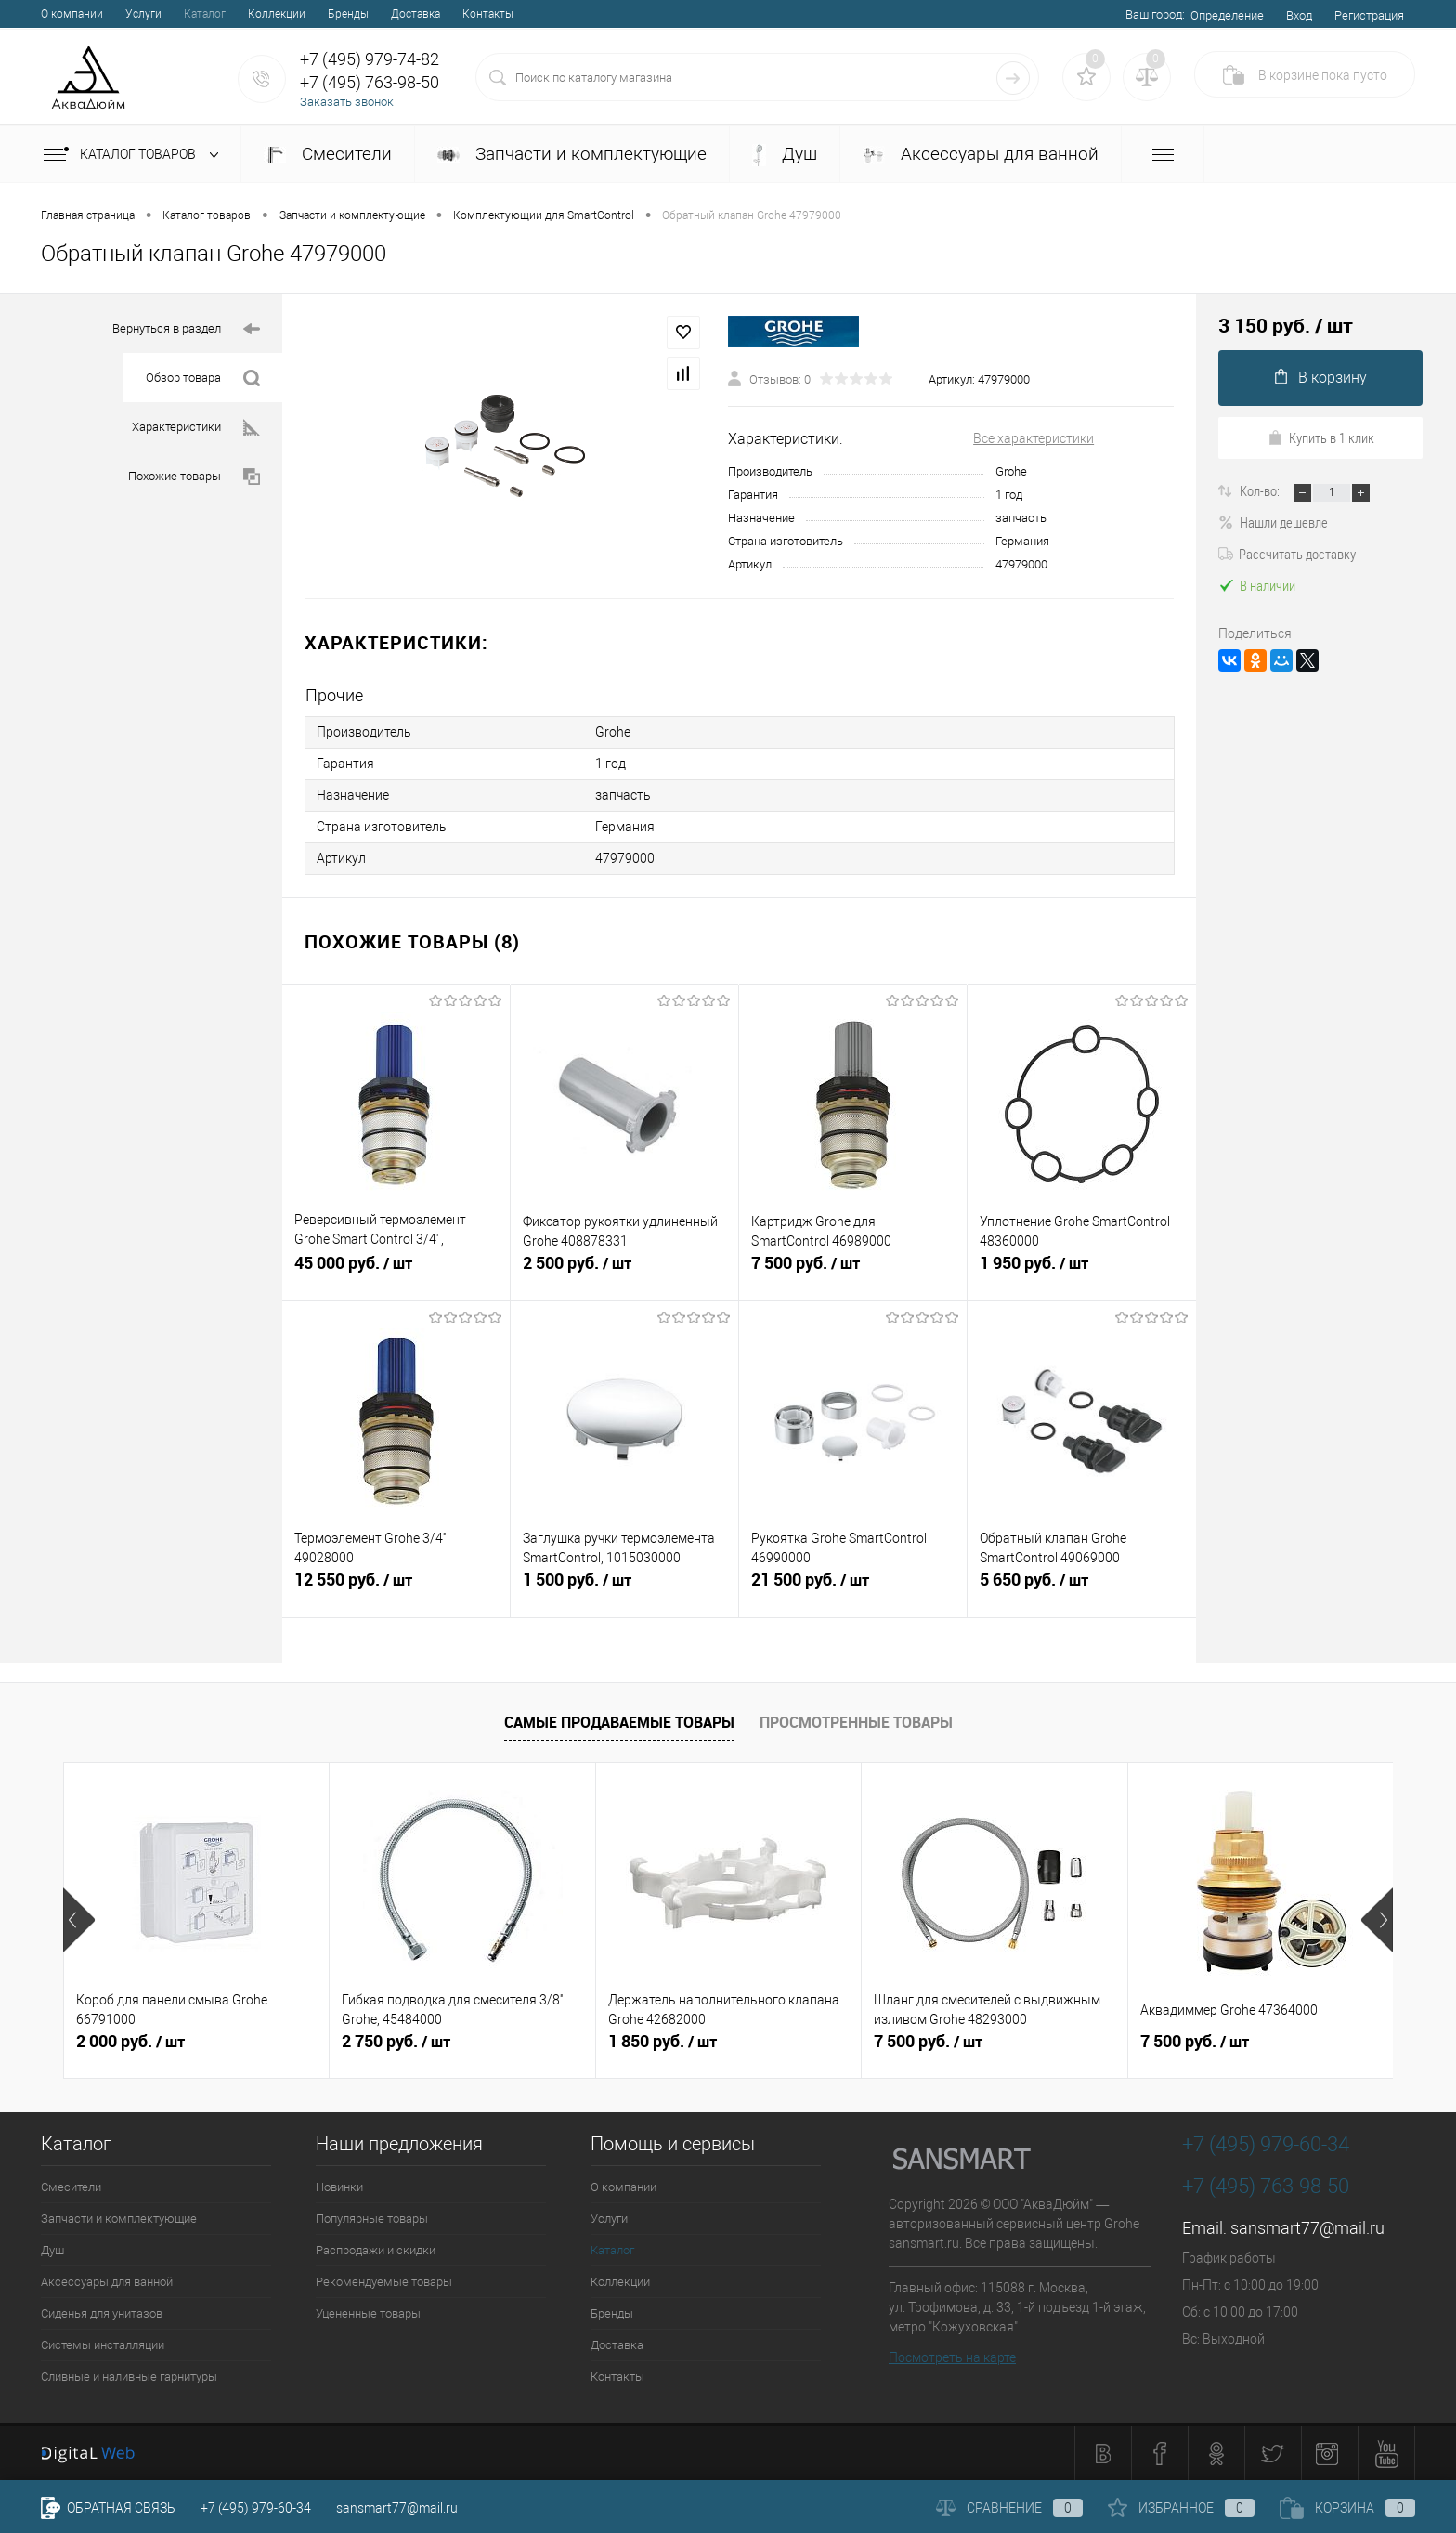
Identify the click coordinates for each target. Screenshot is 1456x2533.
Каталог (205, 13)
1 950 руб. (1082, 1270)
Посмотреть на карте (952, 2357)
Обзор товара (203, 378)
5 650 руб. (1082, 1587)
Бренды (348, 13)
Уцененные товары (368, 2313)
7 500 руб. (853, 1270)
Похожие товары (194, 477)
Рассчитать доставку (1287, 553)
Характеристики (196, 428)
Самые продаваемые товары (619, 1722)
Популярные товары (372, 2219)
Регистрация (1369, 15)
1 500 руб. (624, 1587)
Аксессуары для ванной (980, 153)
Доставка (415, 13)
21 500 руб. (853, 1587)
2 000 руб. (130, 2041)
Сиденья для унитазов (101, 2313)
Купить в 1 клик (1321, 437)
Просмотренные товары (856, 1722)
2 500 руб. (624, 1270)
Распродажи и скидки (376, 2250)
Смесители (328, 153)
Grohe (1011, 471)
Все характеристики (1033, 438)
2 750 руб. (396, 2041)
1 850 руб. (662, 2041)
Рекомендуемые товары (384, 2282)
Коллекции (277, 13)
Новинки (339, 2187)
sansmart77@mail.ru (1307, 2228)
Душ (784, 154)
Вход (1299, 15)
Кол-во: (1261, 490)
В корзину (1321, 377)
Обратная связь (108, 2507)
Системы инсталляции (102, 2345)
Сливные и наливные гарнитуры (129, 2376)
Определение (1227, 15)
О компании (72, 13)
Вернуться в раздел (186, 329)
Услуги (143, 13)
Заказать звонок (347, 102)
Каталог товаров (135, 155)
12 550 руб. (396, 1587)
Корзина (1347, 2507)
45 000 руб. (396, 1270)
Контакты (488, 13)
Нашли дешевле (1273, 522)
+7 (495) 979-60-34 (256, 2507)
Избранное (1181, 2507)
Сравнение (1009, 2507)
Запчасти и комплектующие (572, 153)
